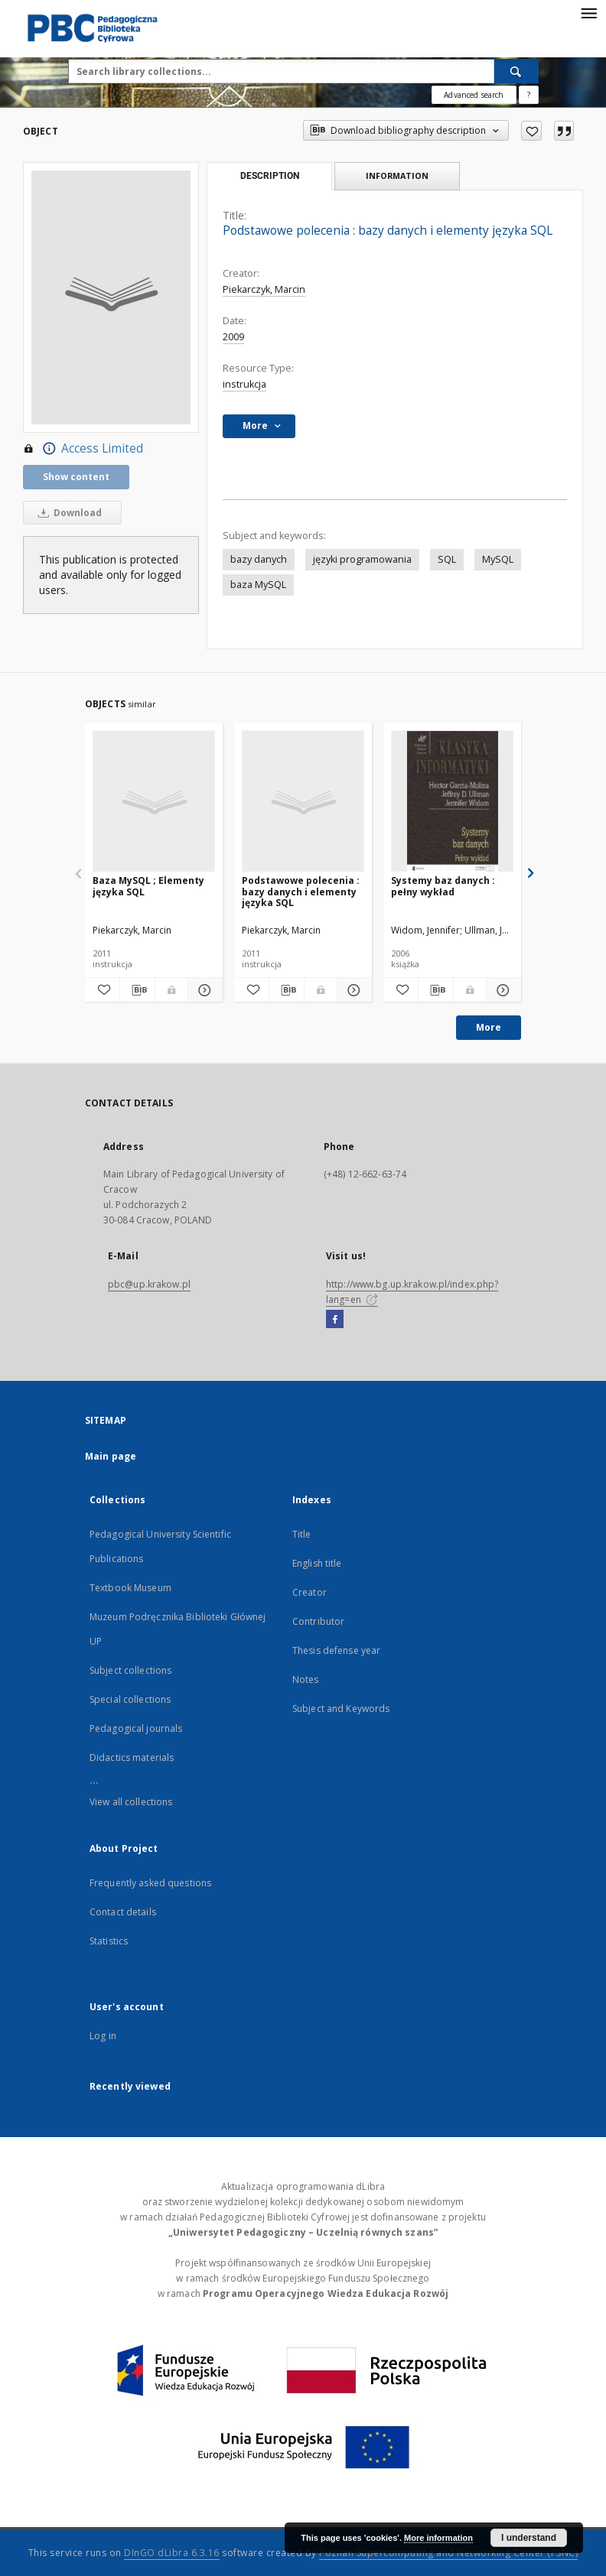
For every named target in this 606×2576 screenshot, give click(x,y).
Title (301, 1534)
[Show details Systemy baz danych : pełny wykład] (501, 990)
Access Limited (83, 448)
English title (317, 1563)
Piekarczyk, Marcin (264, 289)
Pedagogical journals (136, 1728)
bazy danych (258, 559)
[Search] (516, 71)
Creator (309, 1592)
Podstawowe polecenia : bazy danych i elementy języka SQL (301, 891)
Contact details (123, 1911)
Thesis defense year (336, 1650)
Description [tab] (269, 176)
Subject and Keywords (340, 1708)
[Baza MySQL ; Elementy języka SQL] (153, 801)
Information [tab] (397, 175)
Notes (305, 1679)
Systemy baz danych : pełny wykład (443, 886)
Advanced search (473, 94)
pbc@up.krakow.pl (149, 1284)
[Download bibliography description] (137, 990)
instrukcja (244, 384)
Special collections (130, 1699)
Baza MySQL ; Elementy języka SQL (148, 886)
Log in (103, 2035)
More (488, 1027)
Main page (110, 1456)
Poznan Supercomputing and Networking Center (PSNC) (448, 2552)
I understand (528, 2537)
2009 (233, 336)
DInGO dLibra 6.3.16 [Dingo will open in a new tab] (172, 2552)
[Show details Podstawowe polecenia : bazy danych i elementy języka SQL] (352, 990)
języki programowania (362, 559)
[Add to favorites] (531, 131)
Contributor (318, 1621)
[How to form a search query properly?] (529, 95)
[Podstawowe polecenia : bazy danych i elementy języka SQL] (303, 801)
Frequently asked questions (150, 1882)
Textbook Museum (130, 1587)
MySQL (497, 559)
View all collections (131, 1801)
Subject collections (130, 1670)
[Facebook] (335, 1320)
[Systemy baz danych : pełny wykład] (452, 801)
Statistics (109, 1940)
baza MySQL (258, 584)
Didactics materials (132, 1757)
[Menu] (588, 12)
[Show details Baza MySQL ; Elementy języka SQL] (203, 990)
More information (438, 2537)
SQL (447, 559)
